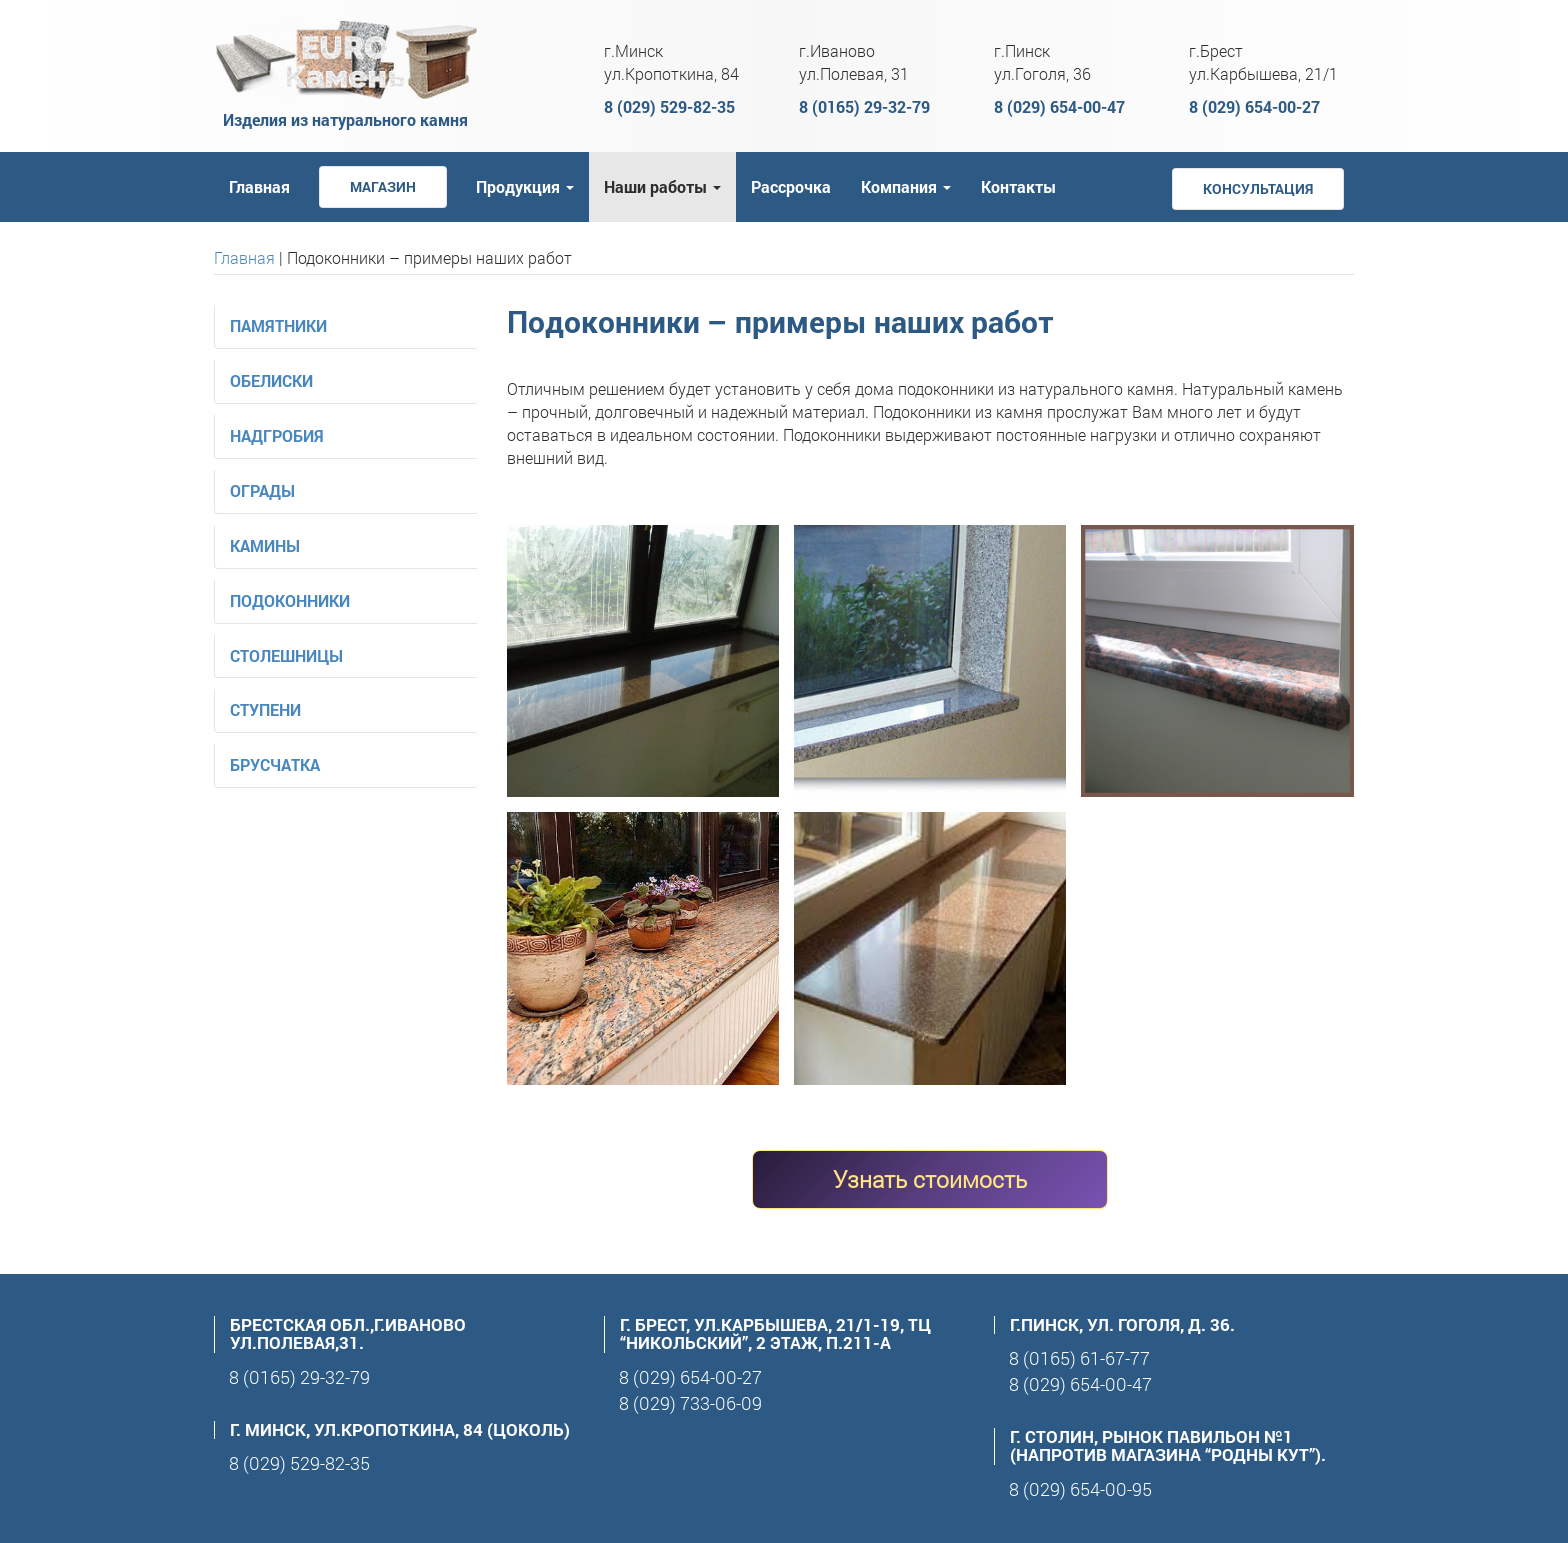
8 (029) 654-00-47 (1059, 106)
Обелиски (271, 380)
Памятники (278, 325)
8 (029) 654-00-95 (1080, 1489)
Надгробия (277, 435)
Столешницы (286, 655)
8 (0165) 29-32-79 (864, 106)
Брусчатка (275, 764)
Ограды (262, 490)
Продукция (525, 186)
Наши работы (662, 186)
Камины (265, 545)
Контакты (1018, 186)
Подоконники (290, 600)
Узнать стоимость (930, 1179)
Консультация (1258, 188)
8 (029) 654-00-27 (1254, 106)
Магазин (383, 186)
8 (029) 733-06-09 (690, 1403)
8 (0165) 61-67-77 (1079, 1358)
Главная (259, 186)
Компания (906, 186)
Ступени (265, 709)
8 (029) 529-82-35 (669, 106)
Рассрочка (791, 186)
